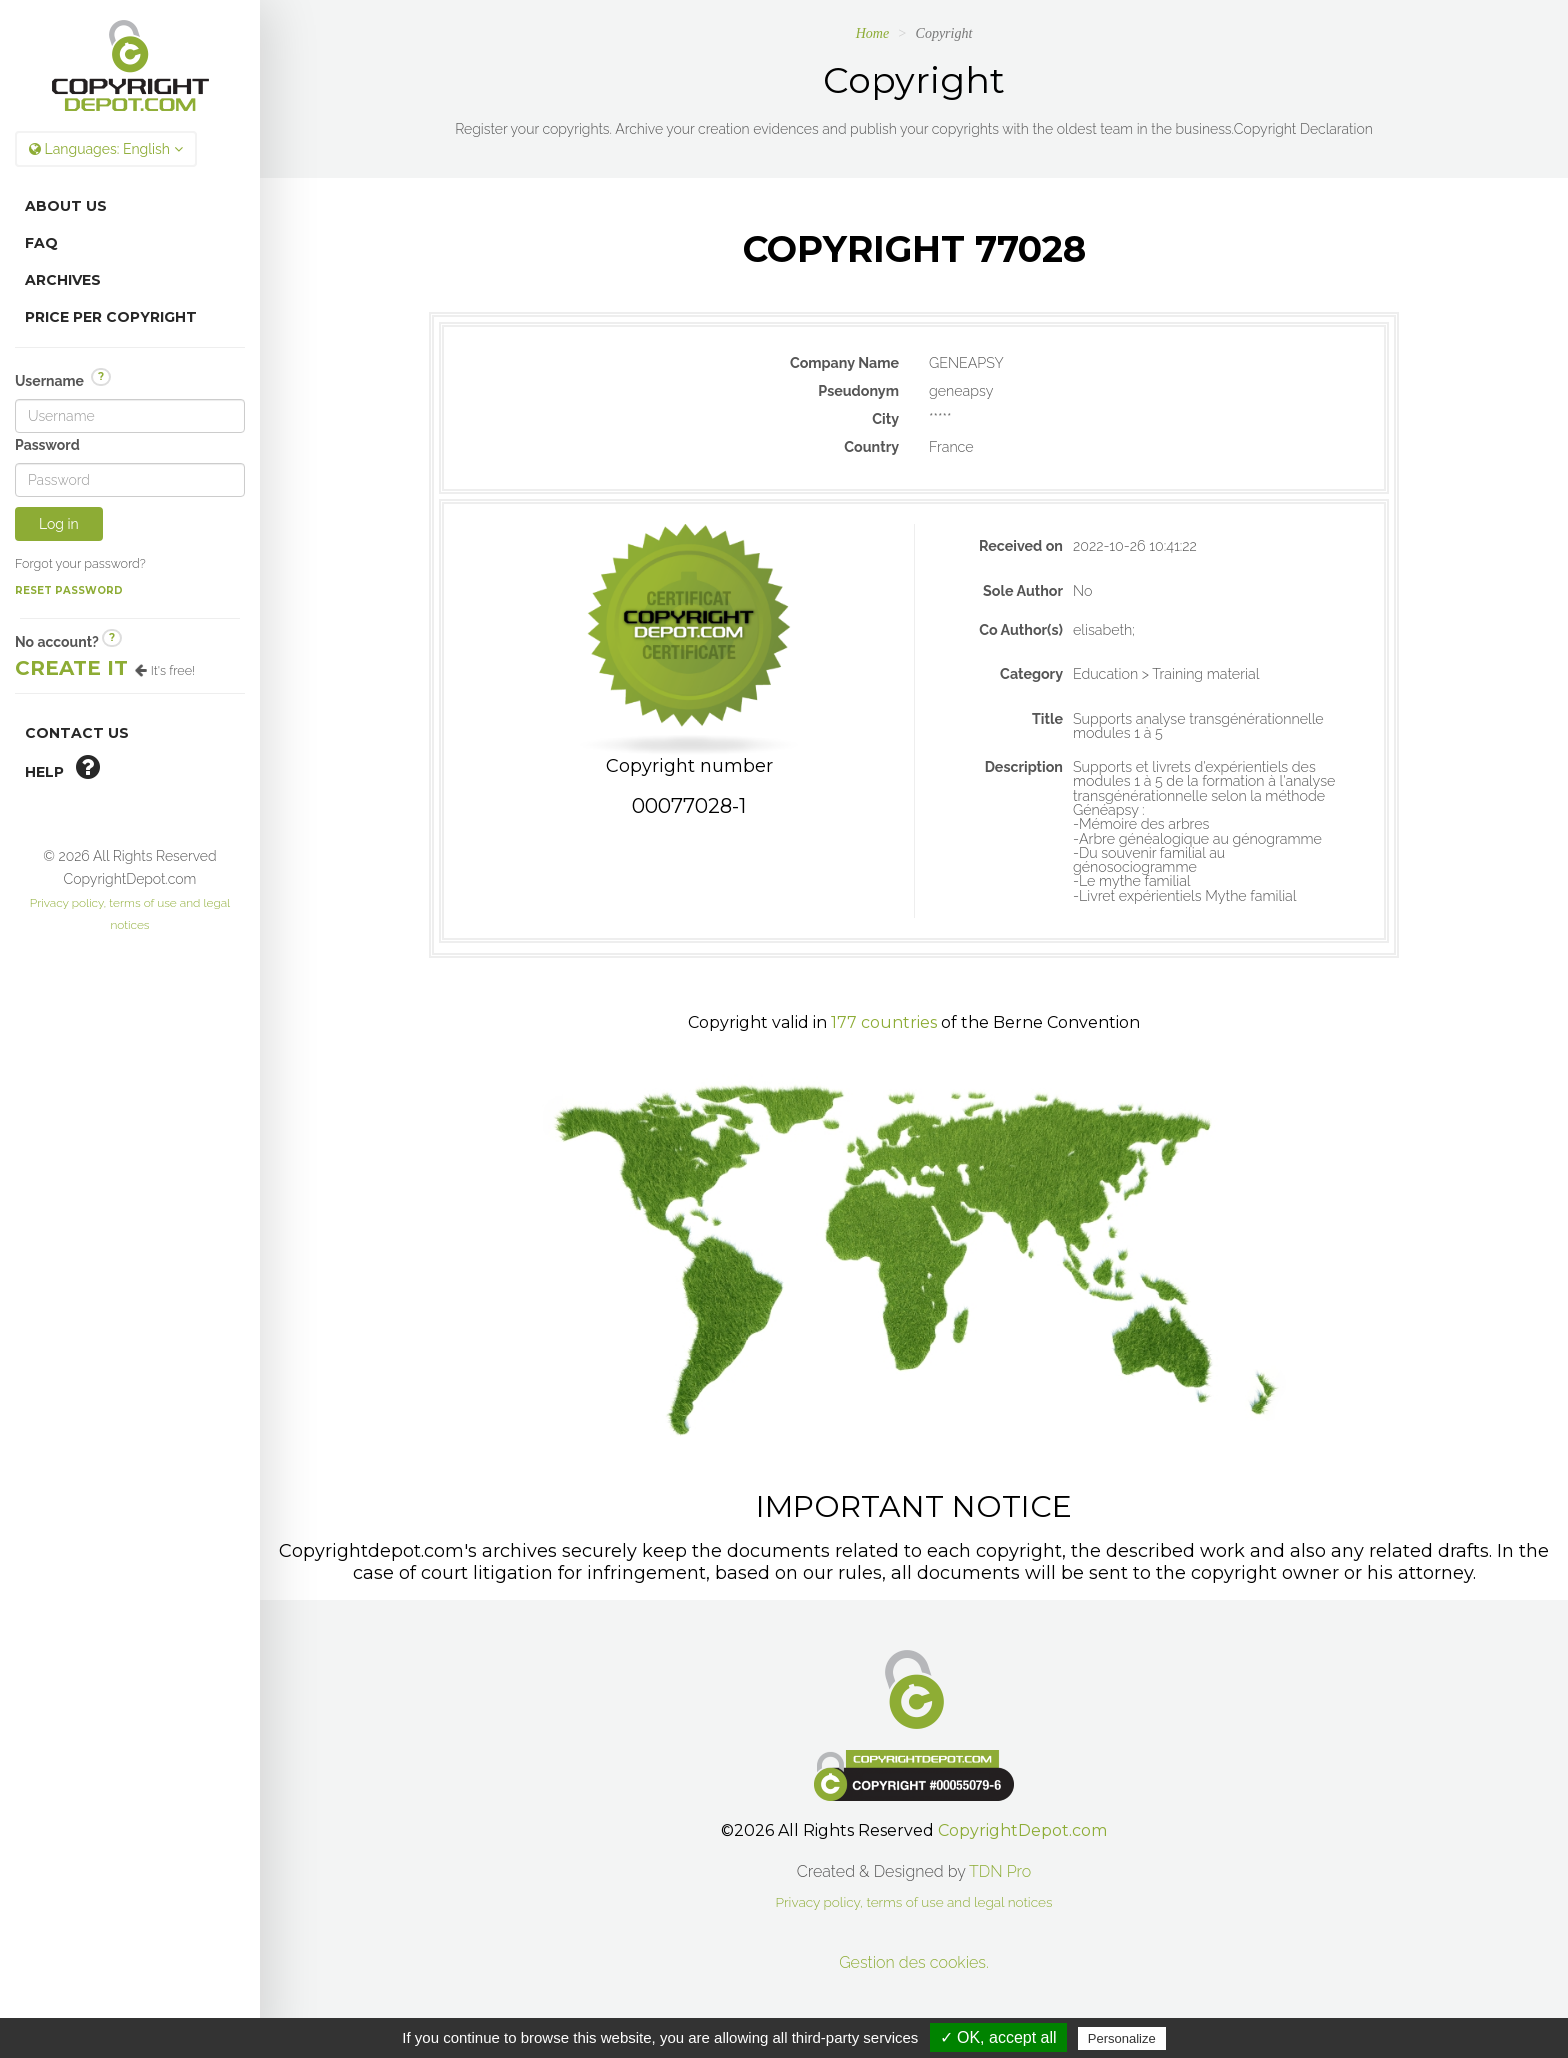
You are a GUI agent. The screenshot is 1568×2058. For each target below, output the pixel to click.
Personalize (1122, 2038)
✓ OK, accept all (998, 2037)
